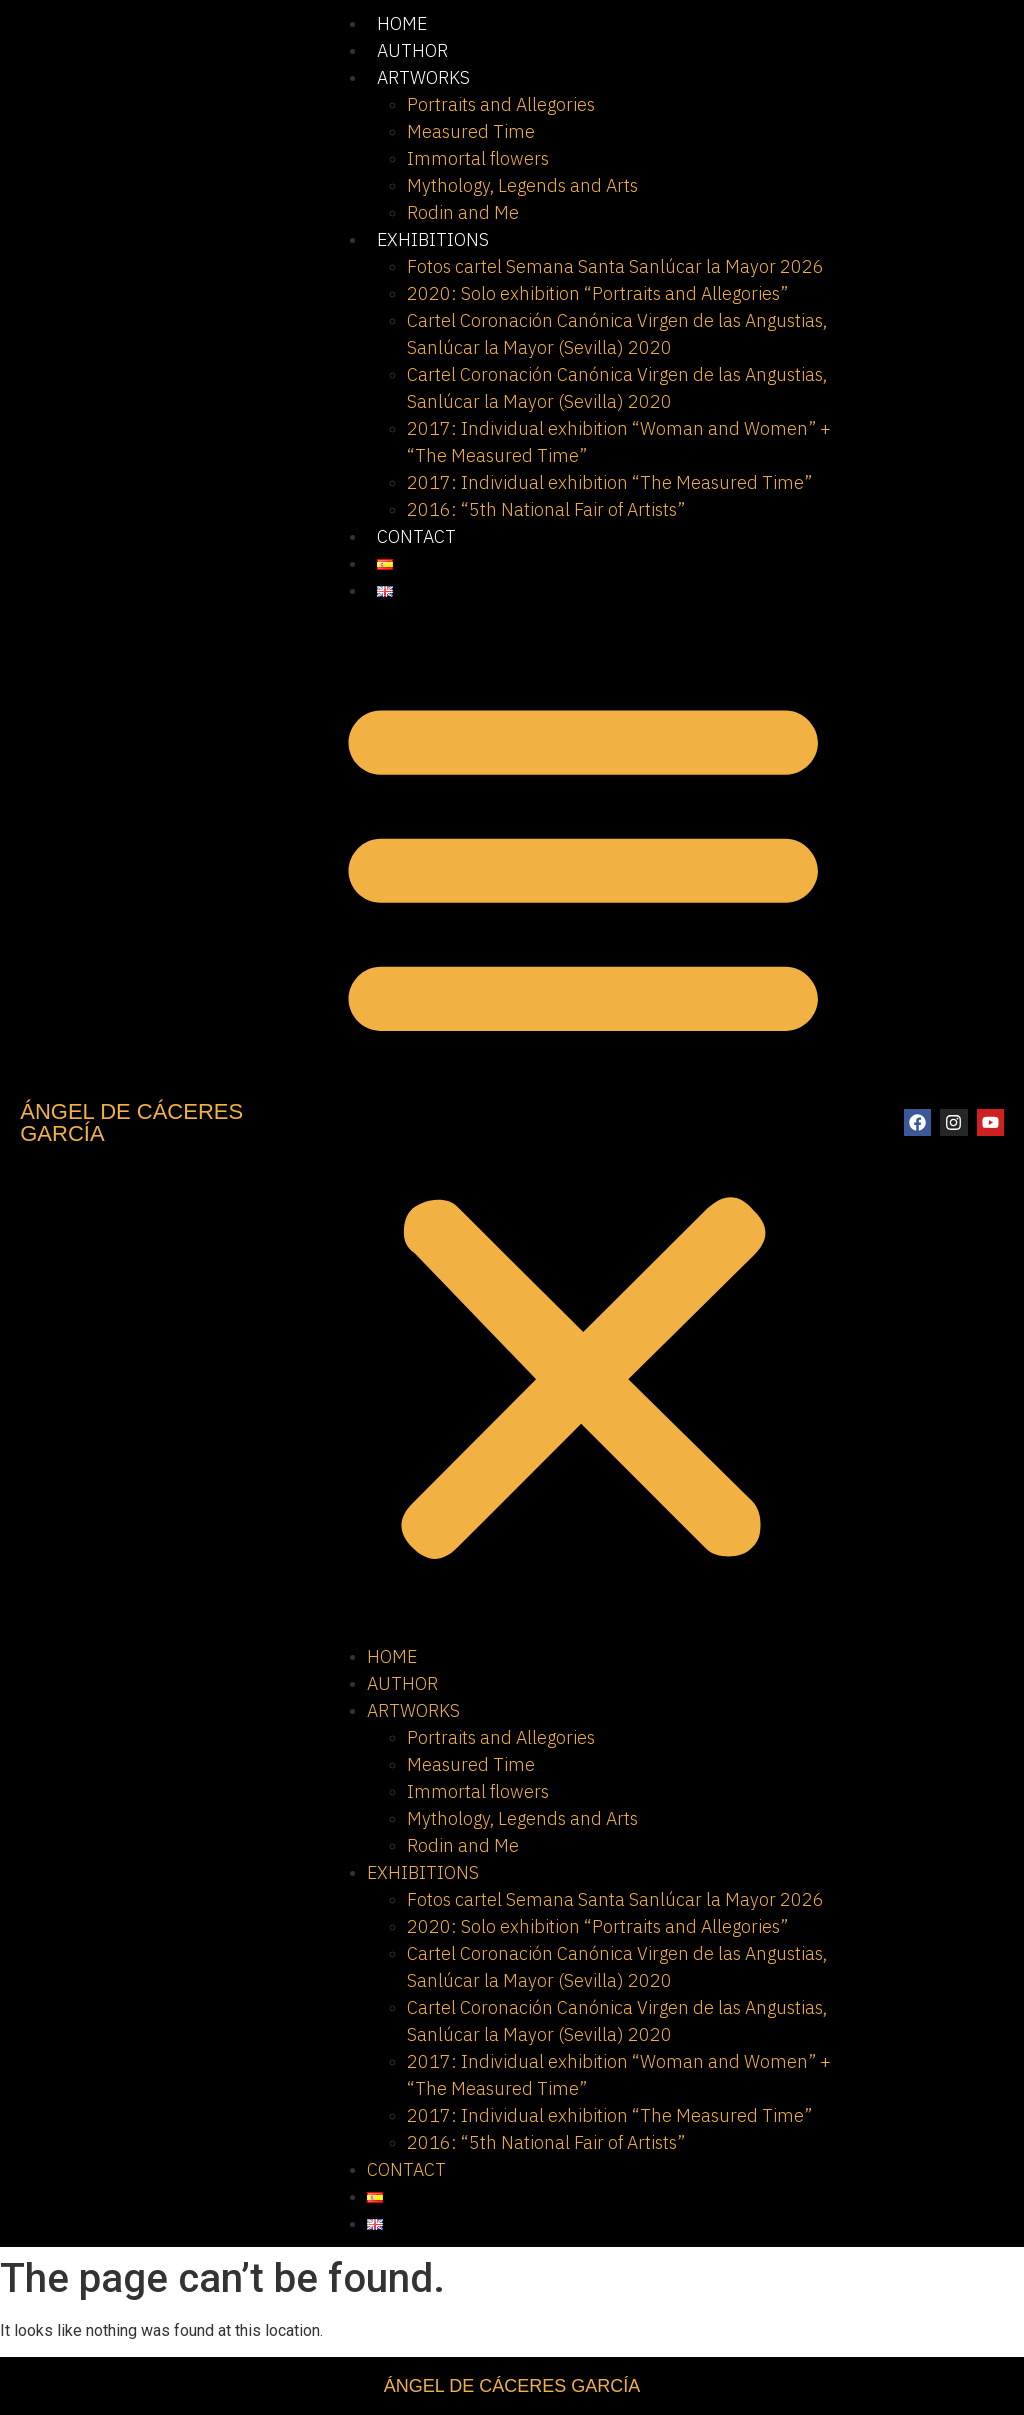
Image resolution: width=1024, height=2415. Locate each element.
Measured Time (471, 131)
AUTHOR (412, 50)
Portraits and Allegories (501, 104)
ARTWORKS (423, 77)
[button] (583, 1123)
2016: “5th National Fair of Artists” (546, 509)
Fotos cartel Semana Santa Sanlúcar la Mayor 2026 (615, 266)
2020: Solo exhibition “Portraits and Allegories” (597, 293)
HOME (402, 23)
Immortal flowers (478, 158)
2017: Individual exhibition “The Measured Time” (609, 482)
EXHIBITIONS (433, 239)
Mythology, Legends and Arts (522, 185)
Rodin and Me (463, 212)
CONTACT (416, 536)
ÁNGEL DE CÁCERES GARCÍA (131, 1122)
